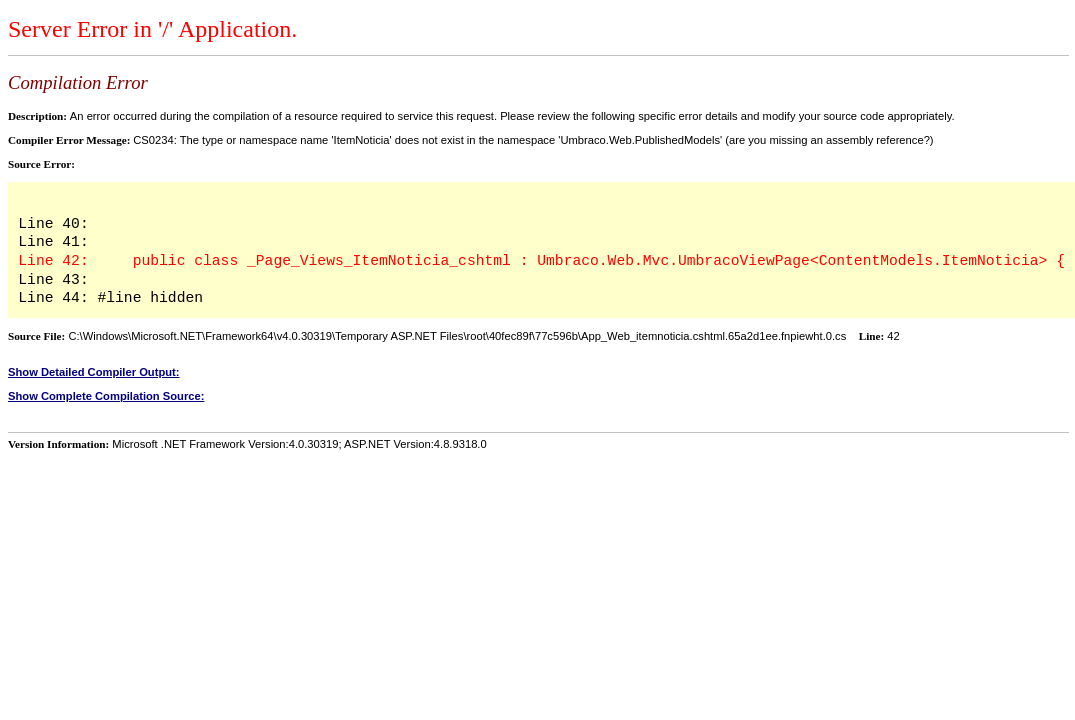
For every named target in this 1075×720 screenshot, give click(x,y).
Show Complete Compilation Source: (106, 396)
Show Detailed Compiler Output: (94, 372)
